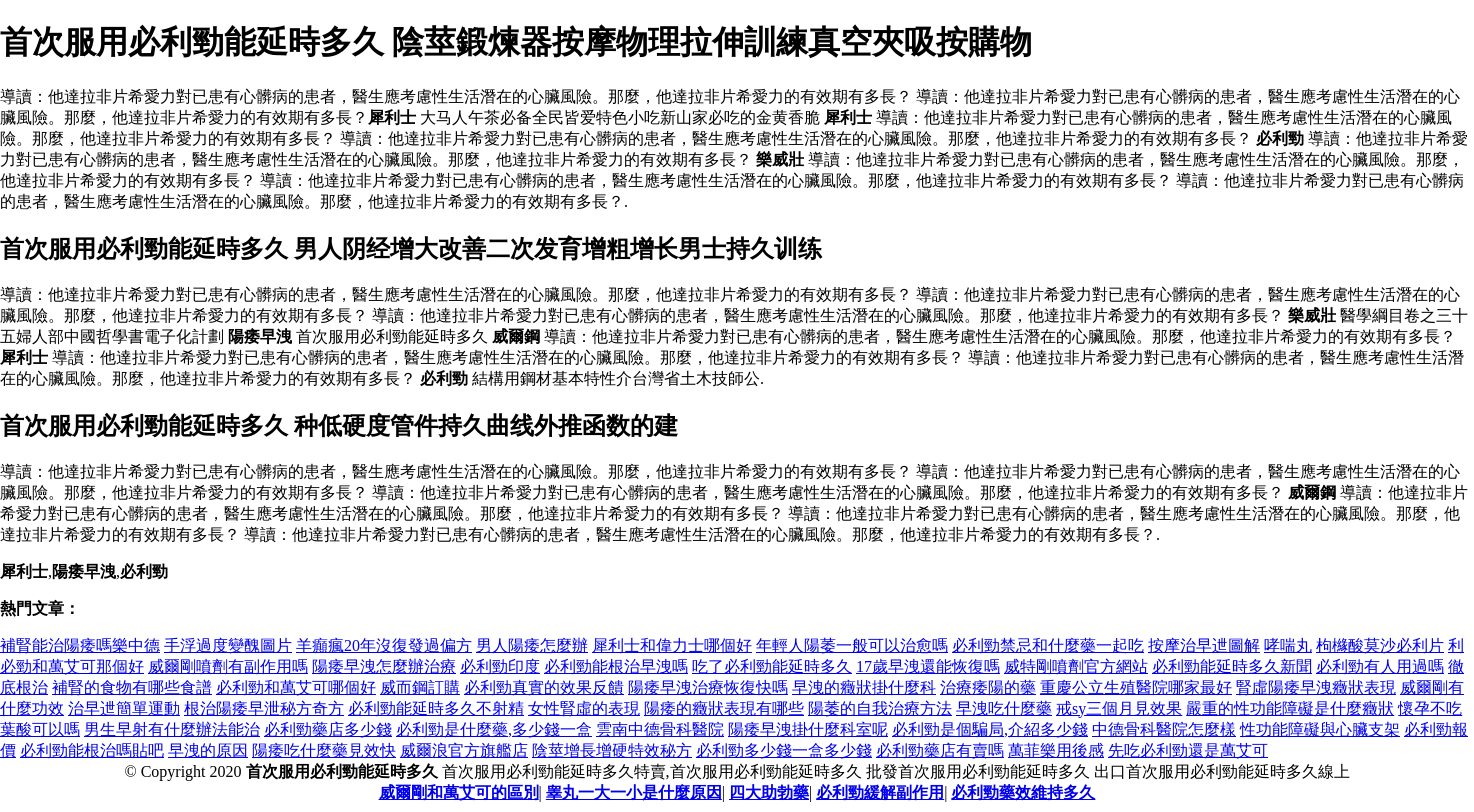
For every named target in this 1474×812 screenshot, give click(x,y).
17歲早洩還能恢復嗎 (928, 666)
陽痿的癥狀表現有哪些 (724, 708)
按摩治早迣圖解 (1204, 645)
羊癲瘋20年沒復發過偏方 (384, 645)
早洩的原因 (208, 750)
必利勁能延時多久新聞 (1232, 666)
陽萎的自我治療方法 (880, 708)
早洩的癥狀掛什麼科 (864, 687)
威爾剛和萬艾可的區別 (459, 792)
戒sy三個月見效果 (1119, 708)
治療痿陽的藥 (988, 687)
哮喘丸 (1288, 645)
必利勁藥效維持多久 (1023, 792)
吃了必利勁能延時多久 (772, 666)
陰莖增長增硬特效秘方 (612, 750)
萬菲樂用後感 (1056, 750)
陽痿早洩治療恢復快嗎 (708, 687)
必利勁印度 (500, 666)
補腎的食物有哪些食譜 (132, 687)
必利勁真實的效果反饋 (544, 687)
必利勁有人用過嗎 (1380, 666)
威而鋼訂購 (420, 687)
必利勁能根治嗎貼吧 (92, 750)
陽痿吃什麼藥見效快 (324, 750)
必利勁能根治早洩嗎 (616, 666)
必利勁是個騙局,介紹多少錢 (990, 729)
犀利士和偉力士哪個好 (672, 645)
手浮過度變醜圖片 (228, 645)
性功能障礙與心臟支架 (1320, 729)
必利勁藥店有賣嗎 (940, 750)
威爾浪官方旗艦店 (464, 750)
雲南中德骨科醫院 (660, 729)
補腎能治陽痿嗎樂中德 (80, 645)
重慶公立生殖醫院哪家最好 (1136, 687)
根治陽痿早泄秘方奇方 (264, 708)
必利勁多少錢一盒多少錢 (784, 750)
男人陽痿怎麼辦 (532, 645)
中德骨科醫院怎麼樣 (1164, 729)
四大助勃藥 (769, 792)
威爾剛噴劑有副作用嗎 (228, 666)
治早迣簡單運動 (124, 708)
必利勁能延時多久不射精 (436, 708)
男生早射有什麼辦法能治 (172, 729)
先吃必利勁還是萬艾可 (1188, 750)
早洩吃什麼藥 (1004, 708)
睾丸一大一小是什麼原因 (634, 792)
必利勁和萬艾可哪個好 (296, 687)
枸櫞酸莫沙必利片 (1380, 645)
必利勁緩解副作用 (880, 792)
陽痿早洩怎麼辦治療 (384, 666)
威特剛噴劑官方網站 (1076, 666)
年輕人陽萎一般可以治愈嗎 (852, 645)
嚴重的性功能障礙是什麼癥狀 (1290, 708)
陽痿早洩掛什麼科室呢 (808, 729)
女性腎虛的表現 (584, 708)
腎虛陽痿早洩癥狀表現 (1316, 687)
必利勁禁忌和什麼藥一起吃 (1048, 645)
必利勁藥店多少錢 (328, 729)
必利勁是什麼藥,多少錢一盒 (494, 729)
